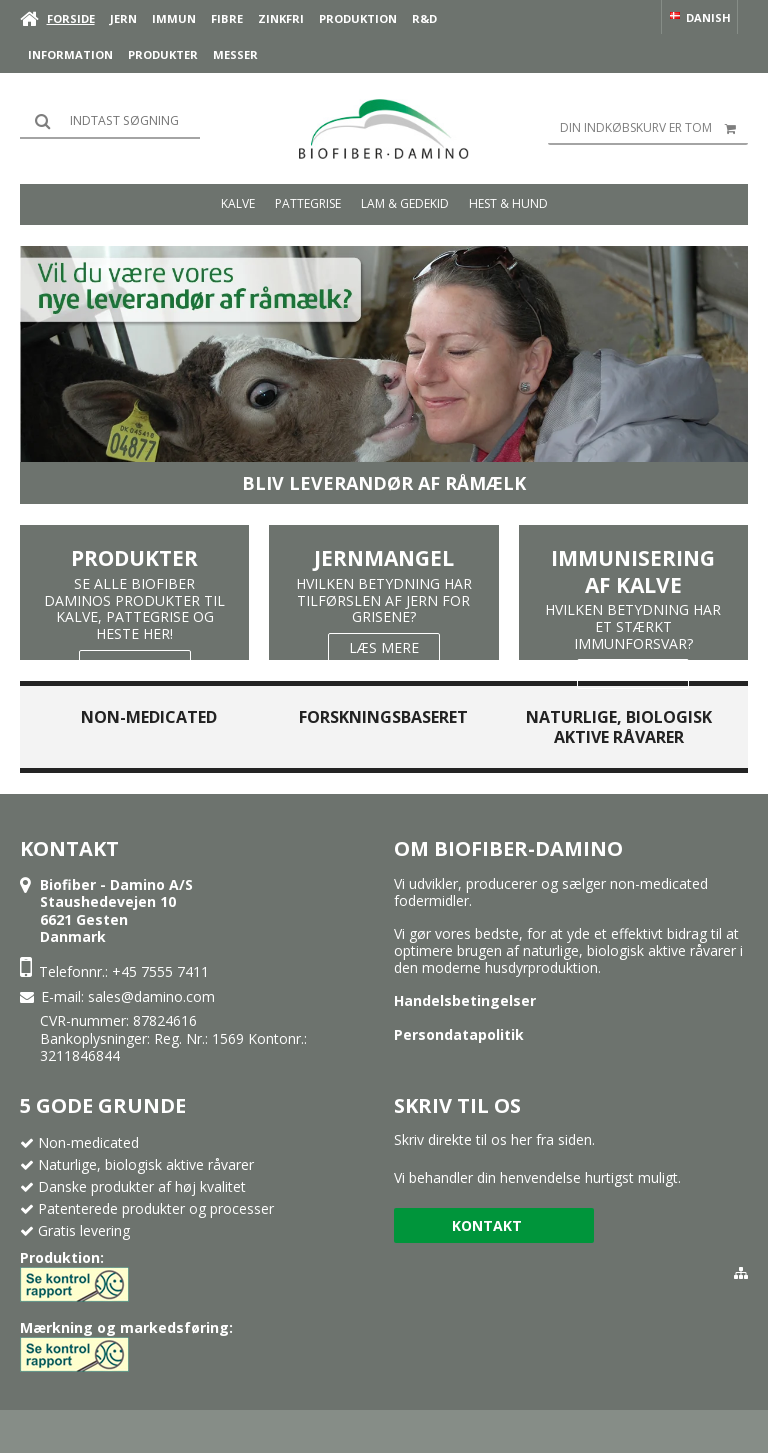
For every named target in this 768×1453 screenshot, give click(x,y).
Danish (699, 17)
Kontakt (487, 1225)
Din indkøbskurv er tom (654, 128)
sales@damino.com (151, 996)
